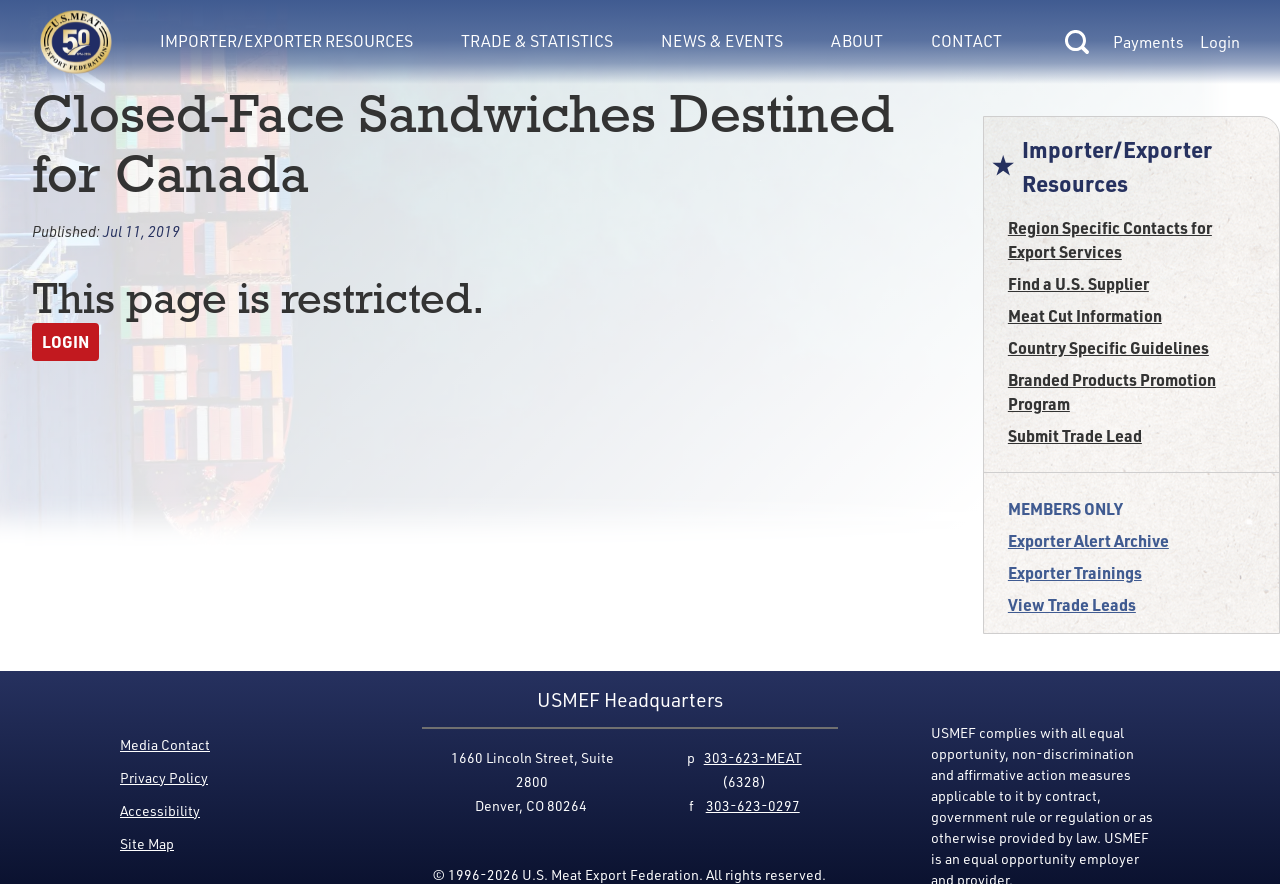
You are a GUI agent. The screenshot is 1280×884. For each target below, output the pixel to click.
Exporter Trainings (1075, 572)
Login (1220, 42)
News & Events (722, 41)
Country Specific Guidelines (1108, 347)
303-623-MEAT (753, 757)
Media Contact (165, 744)
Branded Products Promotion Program (1112, 391)
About (857, 41)
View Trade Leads (1072, 604)
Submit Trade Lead (1075, 435)
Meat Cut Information (1085, 315)
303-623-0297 (753, 805)
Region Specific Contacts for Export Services (1110, 239)
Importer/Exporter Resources (286, 41)
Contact (966, 41)
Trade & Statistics (537, 41)
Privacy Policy (164, 777)
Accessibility (160, 810)
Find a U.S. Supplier (1078, 283)
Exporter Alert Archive (1088, 540)
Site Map (147, 843)
